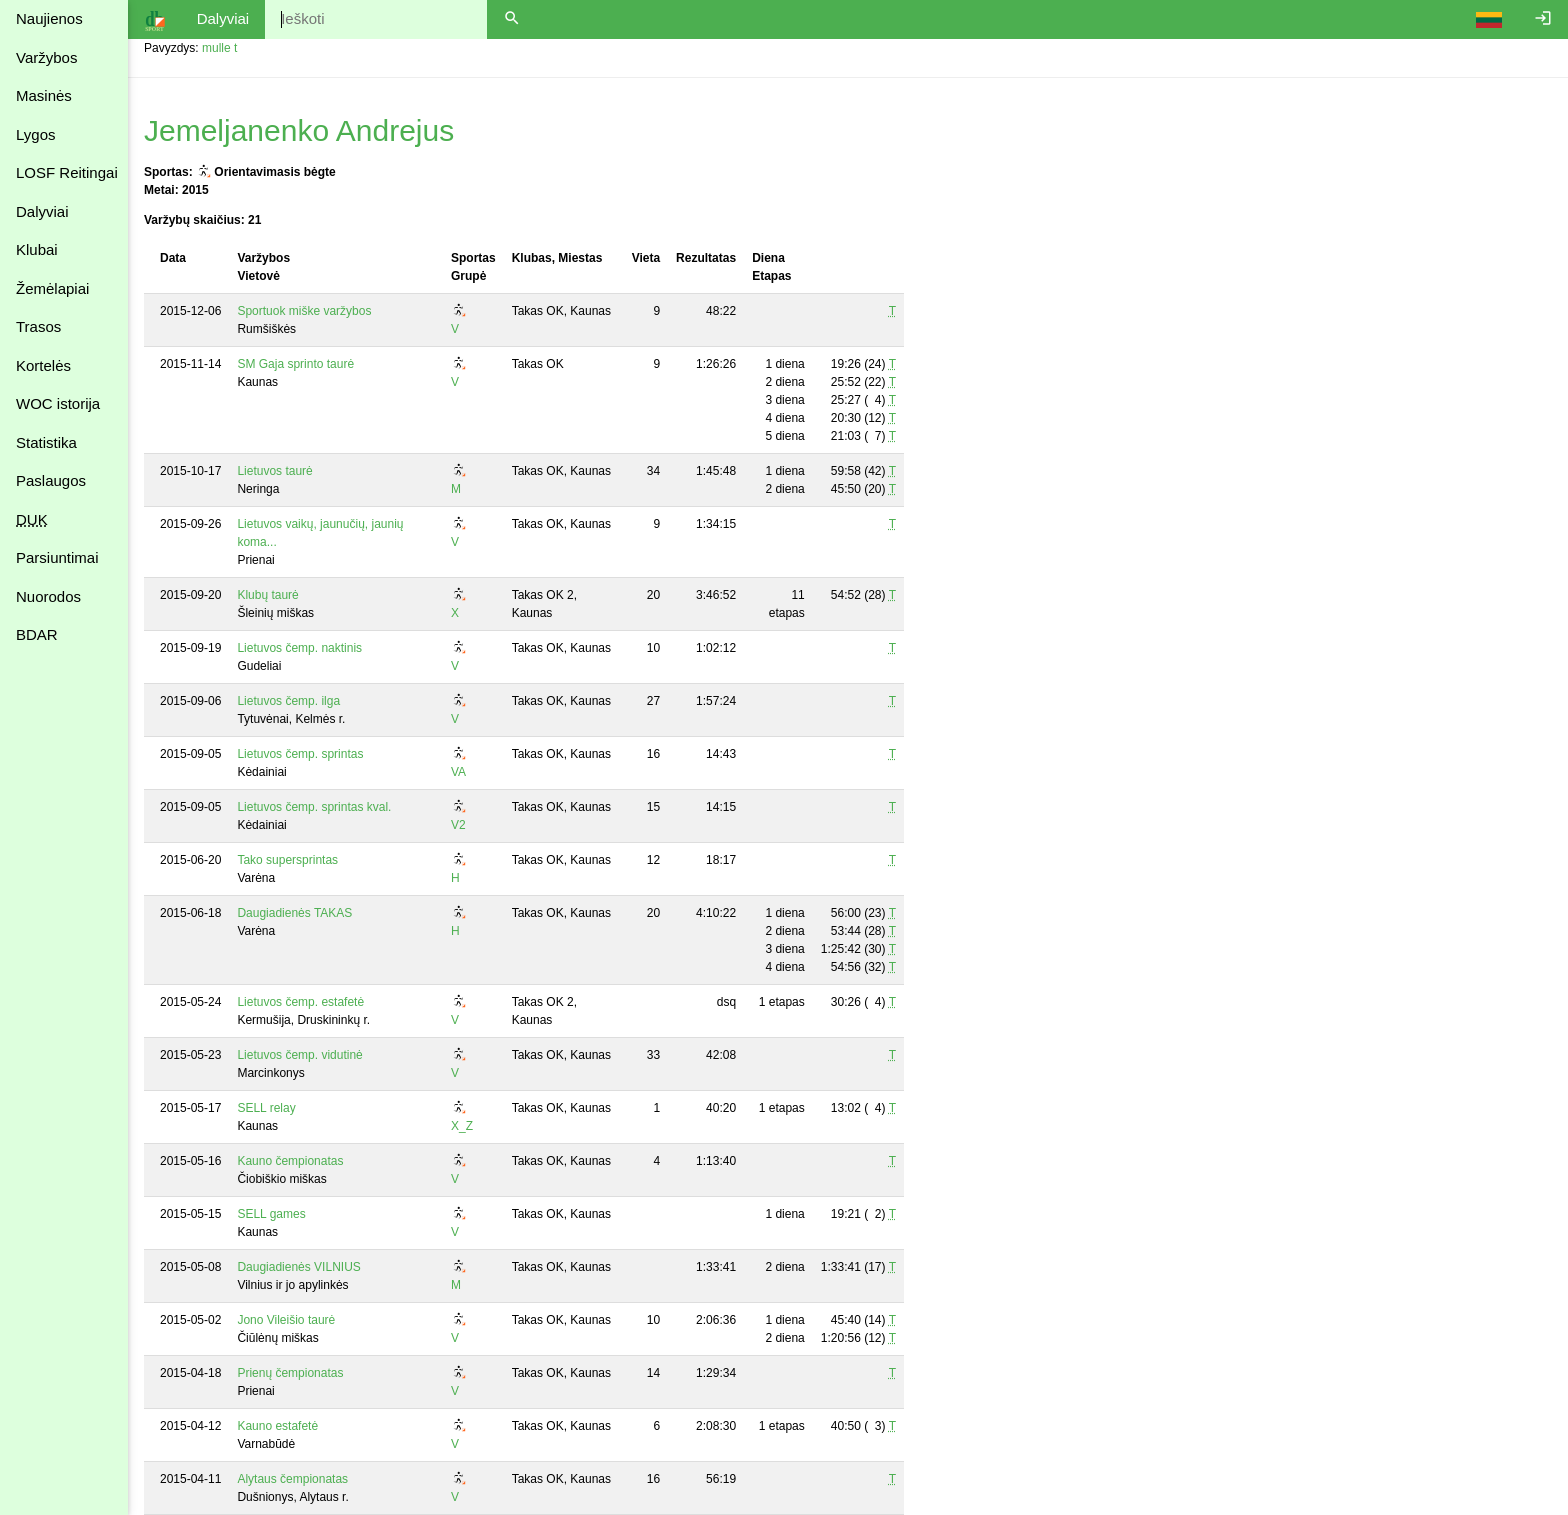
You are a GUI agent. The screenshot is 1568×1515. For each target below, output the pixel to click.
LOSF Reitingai (67, 172)
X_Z (462, 1126)
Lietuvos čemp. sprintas (300, 754)
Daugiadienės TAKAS (294, 913)
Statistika (46, 442)
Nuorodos (48, 596)
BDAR (37, 634)
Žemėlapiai (52, 288)
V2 (458, 825)
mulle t (219, 48)
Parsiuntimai (57, 557)
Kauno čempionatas (290, 1161)
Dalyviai (42, 211)
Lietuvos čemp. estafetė (300, 1002)
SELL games (271, 1214)
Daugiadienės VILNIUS (298, 1267)
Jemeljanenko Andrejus (299, 130)
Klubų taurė (267, 595)
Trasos (38, 326)
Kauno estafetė (277, 1426)
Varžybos (46, 57)
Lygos (35, 134)
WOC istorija (58, 403)
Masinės (44, 95)
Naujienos (49, 18)
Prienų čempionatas (290, 1373)
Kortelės (43, 365)
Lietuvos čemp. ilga (288, 701)
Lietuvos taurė (274, 471)
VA (458, 772)
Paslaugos (51, 480)
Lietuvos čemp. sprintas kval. (314, 807)
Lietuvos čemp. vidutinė (299, 1055)
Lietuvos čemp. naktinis (299, 648)
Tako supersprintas (287, 860)
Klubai (37, 249)
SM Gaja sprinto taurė (295, 364)
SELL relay (266, 1108)
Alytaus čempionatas (292, 1479)
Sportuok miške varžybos (304, 311)
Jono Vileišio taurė (286, 1320)
